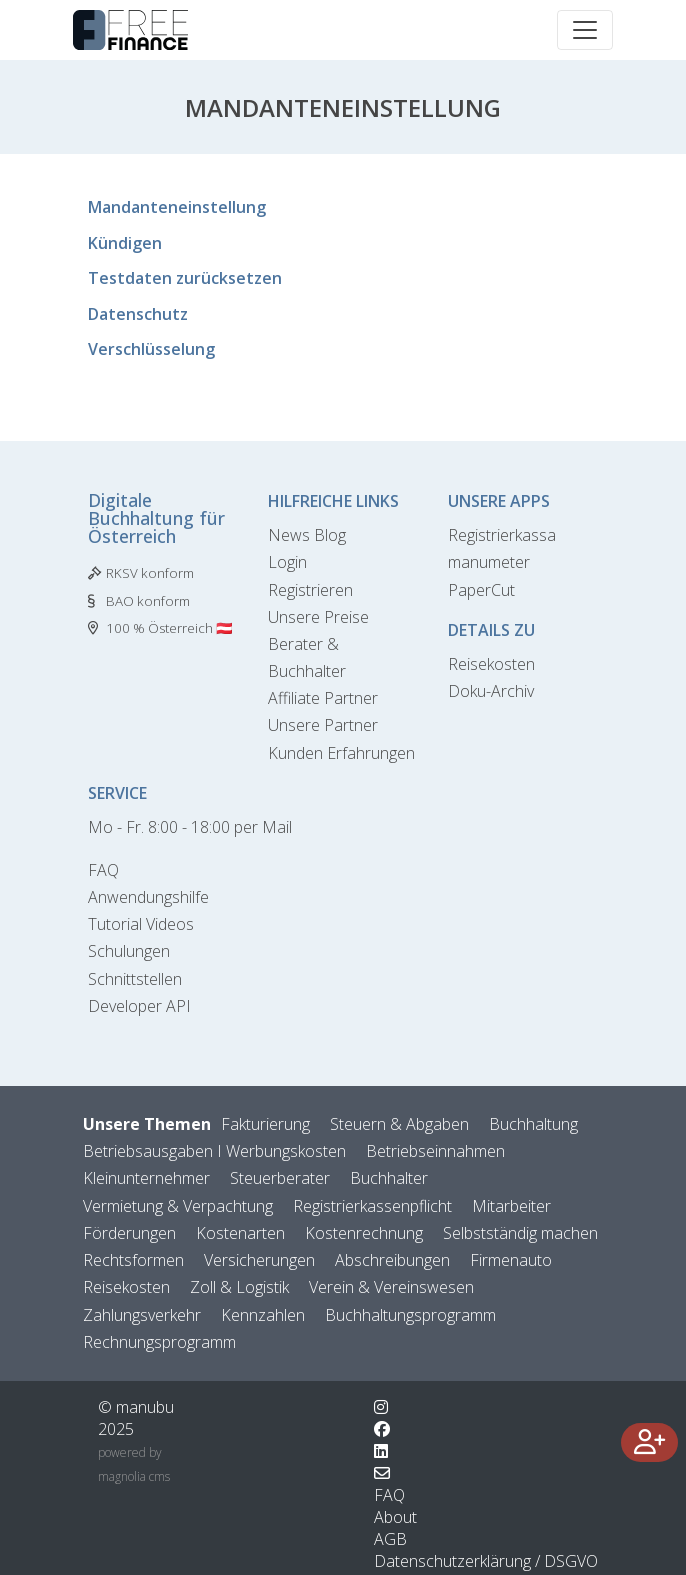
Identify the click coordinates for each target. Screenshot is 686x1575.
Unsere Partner (323, 725)
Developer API (139, 1006)
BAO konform (148, 601)
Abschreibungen (392, 1260)
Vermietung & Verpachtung (178, 1206)
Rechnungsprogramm (159, 1342)
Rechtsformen (133, 1260)
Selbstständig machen (520, 1233)
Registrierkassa (502, 535)
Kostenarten (240, 1233)
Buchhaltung (533, 1124)
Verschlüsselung (151, 349)
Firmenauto (511, 1260)
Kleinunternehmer (146, 1178)
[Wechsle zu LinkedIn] (381, 1451)
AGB (390, 1539)
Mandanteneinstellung (177, 207)
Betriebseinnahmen (435, 1151)
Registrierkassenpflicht (372, 1206)
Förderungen (129, 1233)
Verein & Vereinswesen (391, 1287)
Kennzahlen (263, 1315)
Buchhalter (389, 1178)
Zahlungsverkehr (142, 1315)
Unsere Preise (318, 617)
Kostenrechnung (364, 1233)
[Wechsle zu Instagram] (381, 1407)
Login (287, 562)
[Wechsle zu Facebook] (382, 1429)
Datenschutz (138, 314)
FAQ (103, 870)
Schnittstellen (135, 979)
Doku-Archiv (491, 691)
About (395, 1517)
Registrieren (310, 590)
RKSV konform (150, 573)
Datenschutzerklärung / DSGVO (486, 1561)
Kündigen (125, 243)
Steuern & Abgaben (399, 1124)
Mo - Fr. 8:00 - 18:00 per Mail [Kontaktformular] (190, 827)
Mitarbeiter (511, 1206)
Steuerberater (280, 1178)
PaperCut (481, 590)
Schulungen (129, 951)
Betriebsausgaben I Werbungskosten (214, 1151)
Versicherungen (259, 1260)
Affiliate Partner (323, 698)
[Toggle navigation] (585, 30)
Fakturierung (265, 1124)
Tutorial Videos (141, 924)
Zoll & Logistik (239, 1287)
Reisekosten (491, 664)
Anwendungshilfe (148, 897)
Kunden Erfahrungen (341, 753)
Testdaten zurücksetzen (185, 278)
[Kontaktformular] (382, 1473)
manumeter (489, 562)
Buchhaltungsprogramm (410, 1315)
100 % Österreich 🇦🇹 (169, 628)
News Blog (307, 535)
